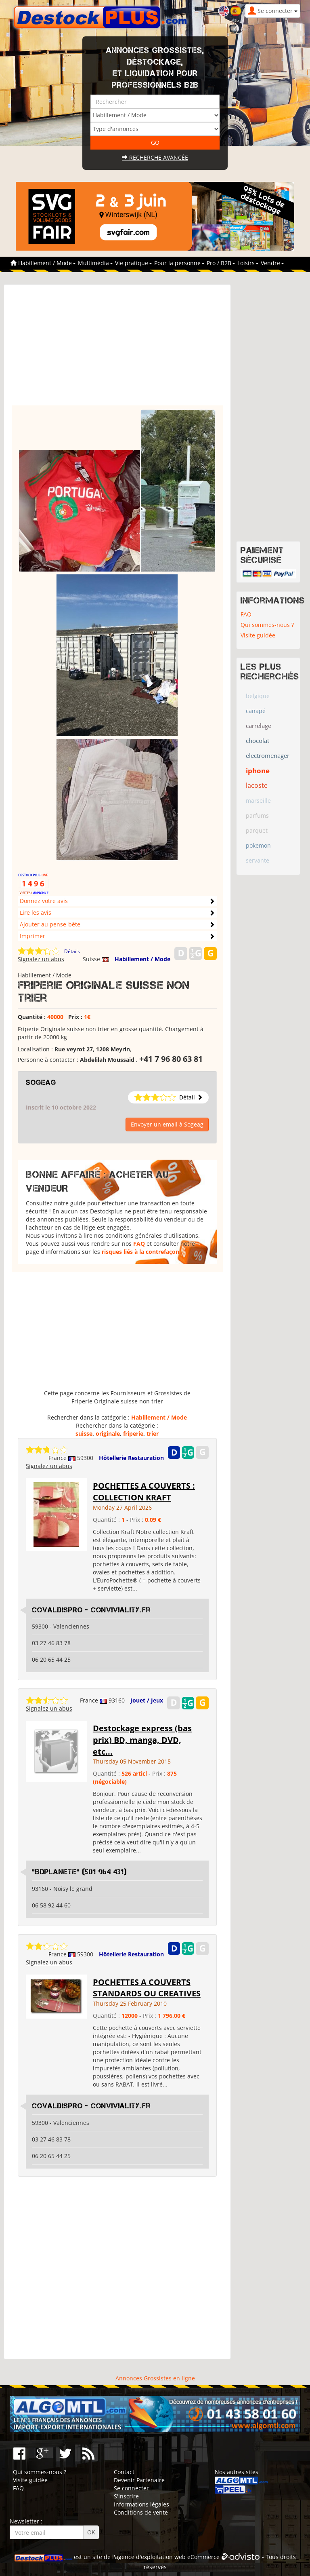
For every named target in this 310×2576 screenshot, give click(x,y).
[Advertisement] (117, 348)
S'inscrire (126, 2496)
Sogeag (41, 1082)
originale (108, 1433)
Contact (124, 2472)
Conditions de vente (141, 2512)
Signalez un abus (41, 959)
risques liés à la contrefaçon (140, 1251)
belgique (258, 696)
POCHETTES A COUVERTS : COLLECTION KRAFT (144, 1491)
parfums (257, 815)
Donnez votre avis (44, 901)
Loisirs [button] (248, 263)
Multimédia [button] (95, 263)
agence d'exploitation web (150, 2557)
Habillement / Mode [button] (47, 263)
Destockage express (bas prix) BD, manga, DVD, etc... (142, 1740)
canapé (256, 711)
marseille (258, 800)
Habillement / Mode (142, 959)
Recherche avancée (155, 157)
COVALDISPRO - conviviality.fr (91, 1610)
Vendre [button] (272, 263)
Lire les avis (35, 912)
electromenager (267, 755)
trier (153, 1433)
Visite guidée (258, 635)
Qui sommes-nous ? (267, 625)
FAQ (139, 1243)
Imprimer (32, 936)
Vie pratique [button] (133, 263)
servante (257, 860)
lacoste (257, 785)
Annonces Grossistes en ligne (155, 2378)
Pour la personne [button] (179, 263)
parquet (257, 830)
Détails (72, 951)
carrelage (258, 726)
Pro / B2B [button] (221, 263)
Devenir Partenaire (139, 2480)
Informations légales (141, 2504)
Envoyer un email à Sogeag (167, 1124)
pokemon (258, 845)
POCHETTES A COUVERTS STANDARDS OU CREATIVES (147, 1988)
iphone (258, 770)
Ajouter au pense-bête (50, 924)
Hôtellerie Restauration (131, 1458)
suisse (83, 1433)
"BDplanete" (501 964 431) (79, 1872)
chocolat (257, 740)
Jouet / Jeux (146, 1700)
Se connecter (131, 2488)
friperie (133, 1433)
